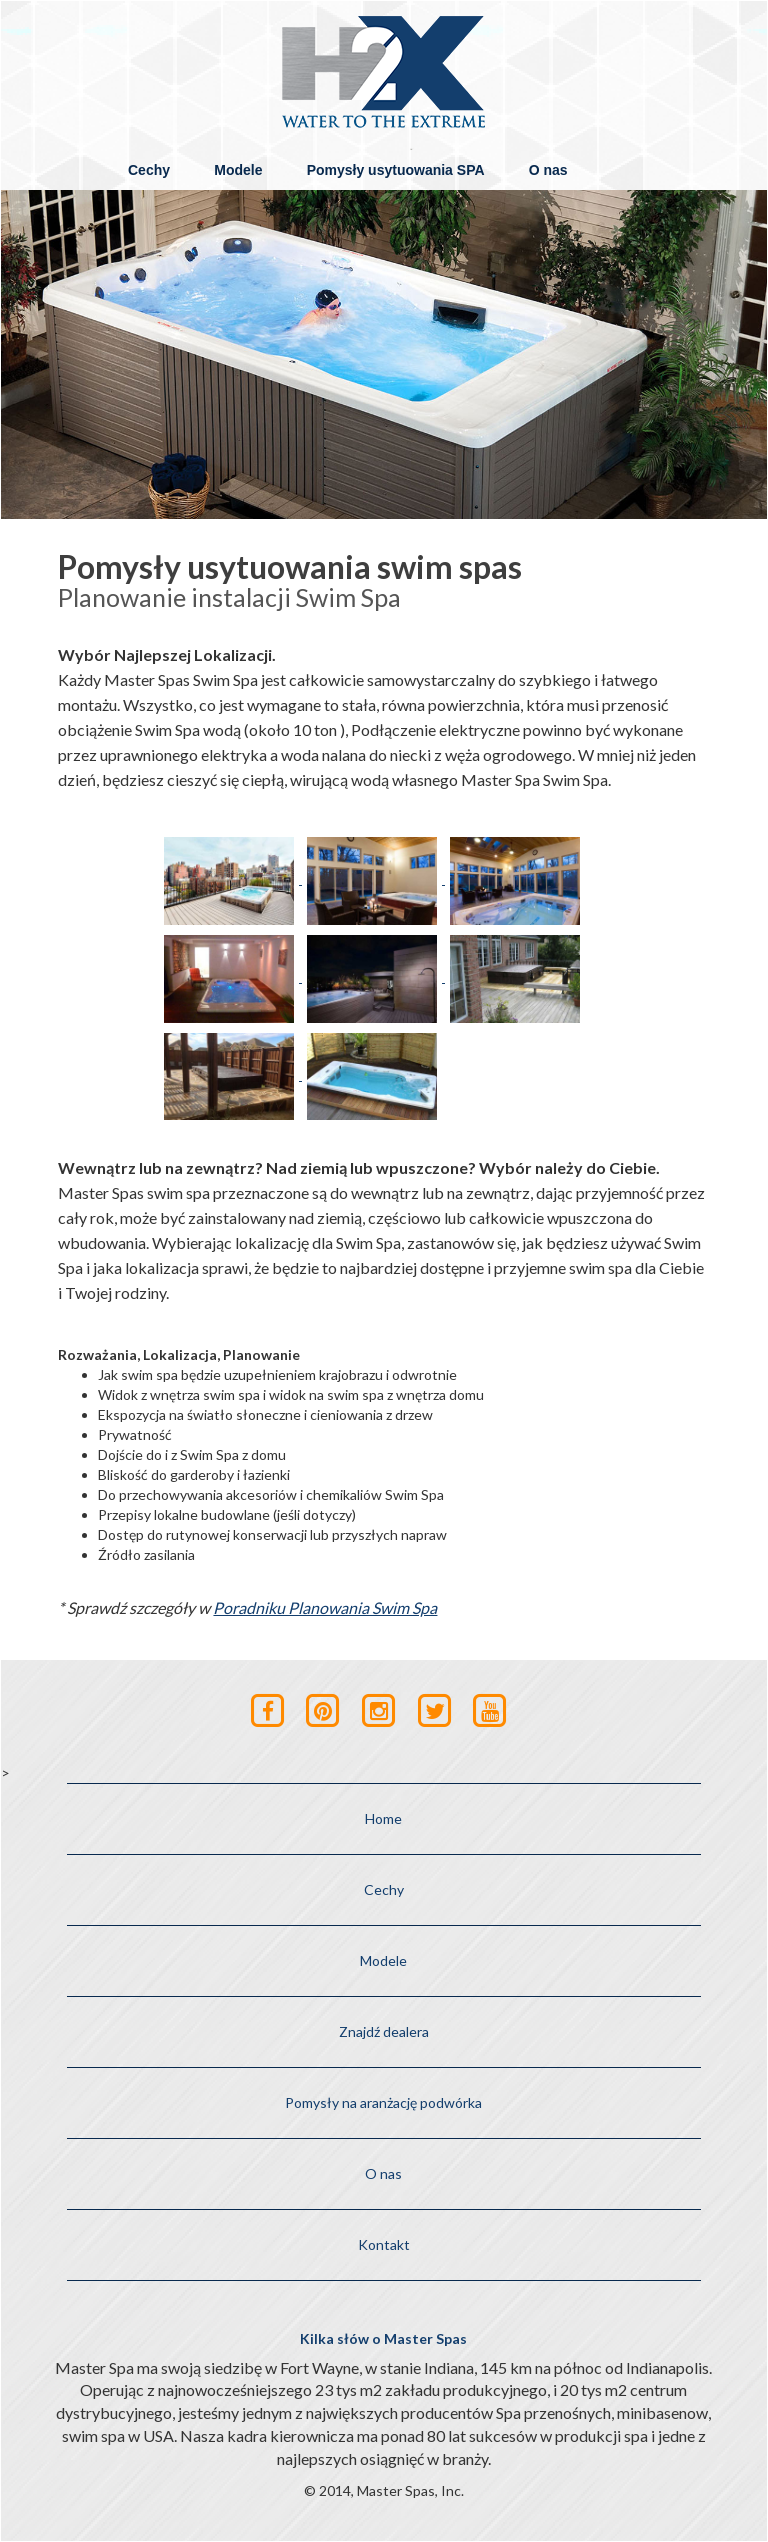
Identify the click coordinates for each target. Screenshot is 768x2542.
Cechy (149, 170)
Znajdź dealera (384, 2031)
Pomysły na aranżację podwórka (383, 2102)
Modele (238, 170)
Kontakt (384, 2244)
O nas (548, 170)
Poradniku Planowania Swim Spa (325, 1607)
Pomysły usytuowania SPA (396, 170)
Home (383, 1818)
